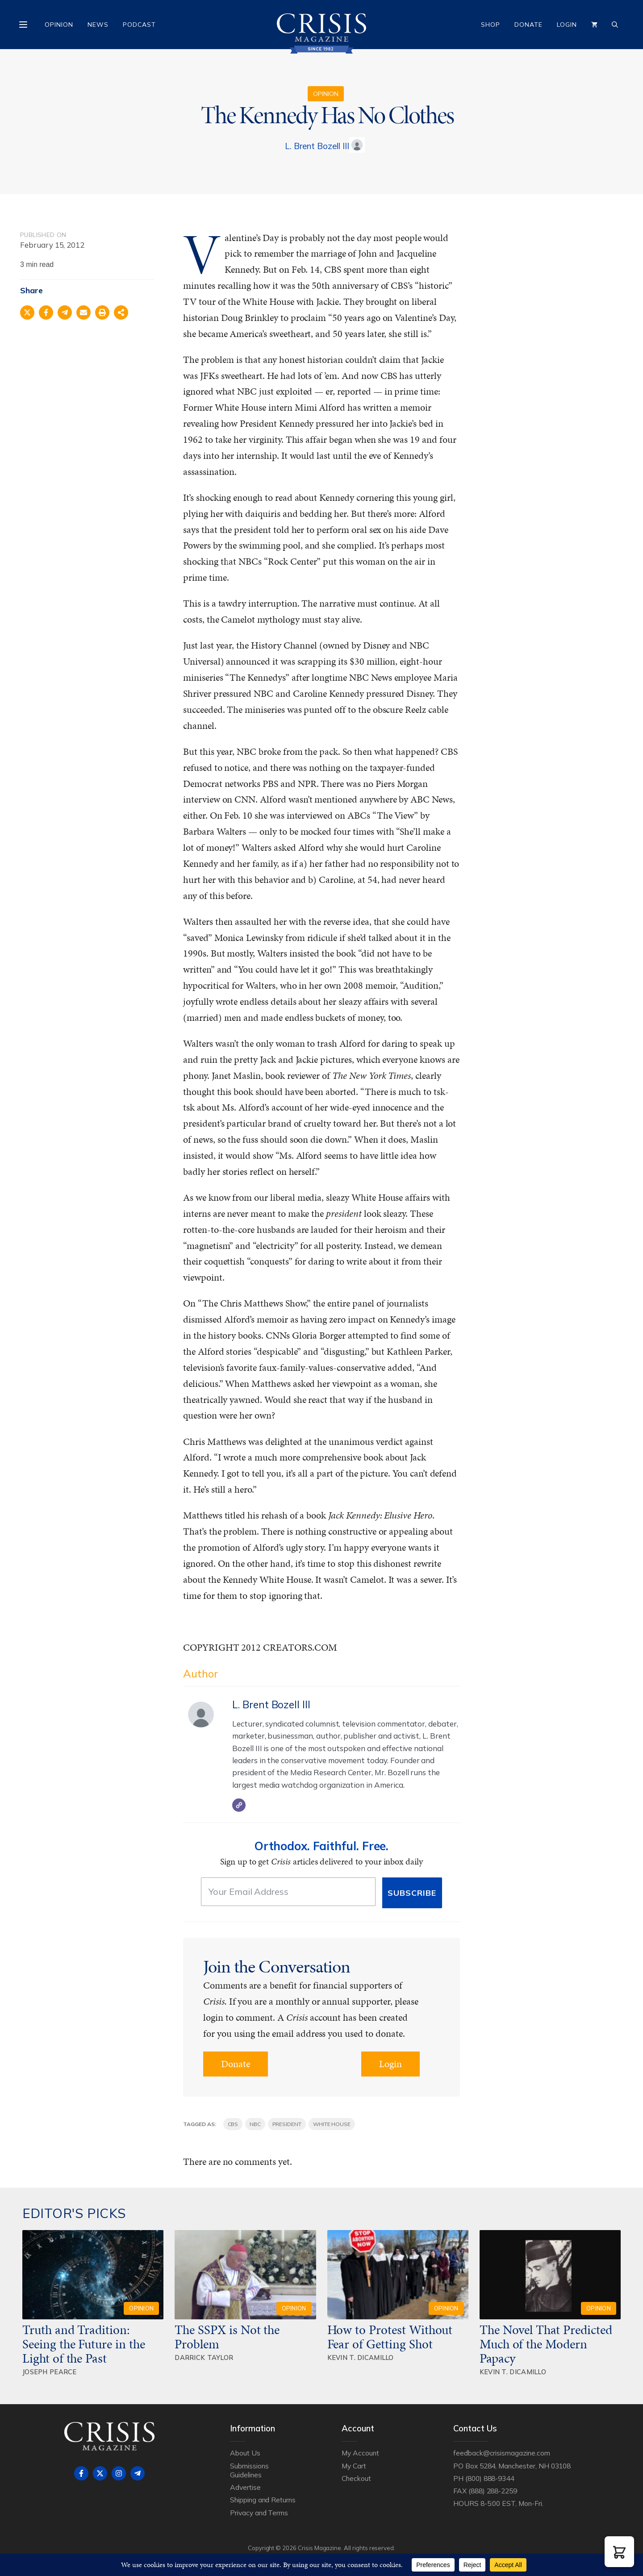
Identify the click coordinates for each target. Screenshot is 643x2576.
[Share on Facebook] (46, 312)
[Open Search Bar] (615, 24)
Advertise (245, 2487)
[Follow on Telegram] (137, 2473)
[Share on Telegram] (65, 312)
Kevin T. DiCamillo (360, 2357)
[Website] (239, 1805)
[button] (619, 2551)
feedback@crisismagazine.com (501, 2452)
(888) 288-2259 (492, 2490)
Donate (528, 25)
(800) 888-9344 (489, 2478)
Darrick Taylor (204, 2357)
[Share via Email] (83, 312)
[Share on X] (27, 312)
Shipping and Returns (263, 2499)
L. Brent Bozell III (317, 146)
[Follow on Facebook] (81, 2473)
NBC (255, 2124)
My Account (360, 2452)
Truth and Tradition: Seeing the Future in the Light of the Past (83, 2344)
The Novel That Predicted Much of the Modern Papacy (546, 2344)
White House (332, 2124)
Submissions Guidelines (249, 2470)
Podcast (139, 25)
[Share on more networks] (121, 312)
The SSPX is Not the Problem (227, 2337)
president (286, 2124)
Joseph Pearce (49, 2372)
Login (567, 25)
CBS (233, 2124)
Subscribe (412, 1893)
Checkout (356, 2478)
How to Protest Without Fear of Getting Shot (390, 2337)
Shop (490, 25)
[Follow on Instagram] (119, 2473)
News (98, 25)
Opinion (59, 25)
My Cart (354, 2465)
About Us (245, 2452)
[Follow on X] (100, 2473)
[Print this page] (102, 312)
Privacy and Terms (259, 2512)
